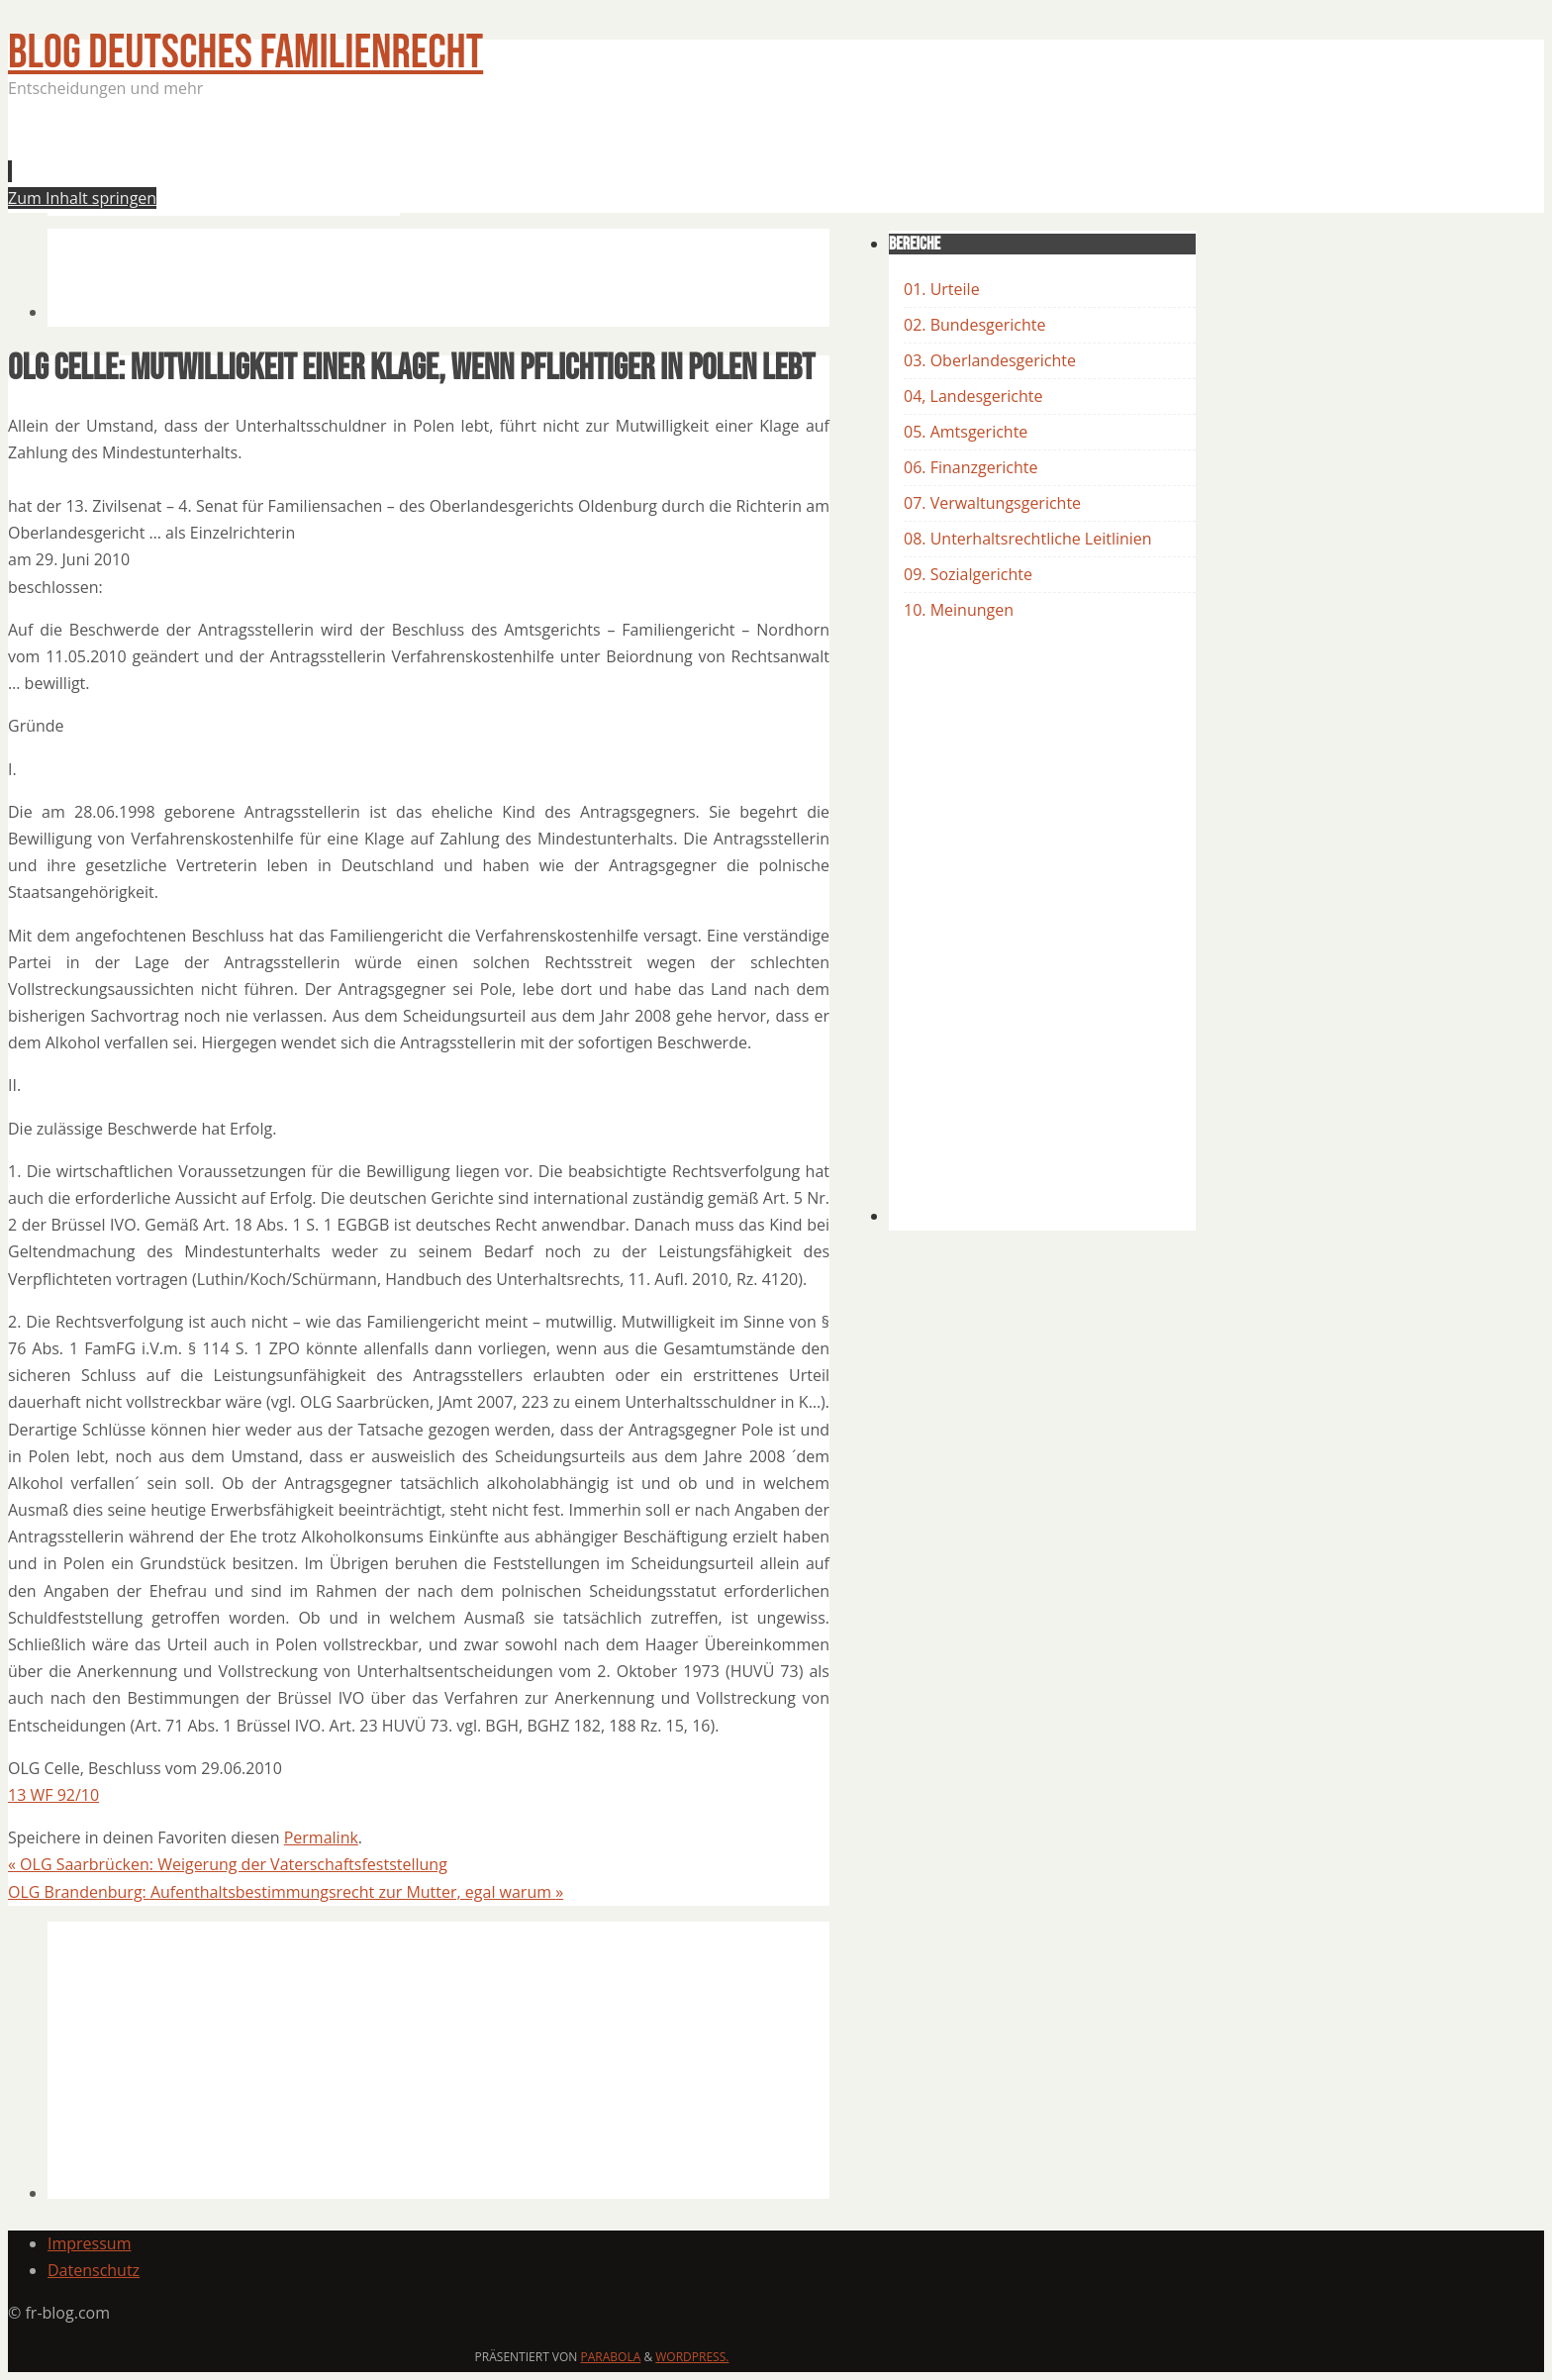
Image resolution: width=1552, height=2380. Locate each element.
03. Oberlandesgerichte (990, 360)
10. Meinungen (959, 610)
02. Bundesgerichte (974, 325)
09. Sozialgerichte (968, 574)
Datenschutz (94, 2270)
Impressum (89, 2243)
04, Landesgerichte (973, 396)
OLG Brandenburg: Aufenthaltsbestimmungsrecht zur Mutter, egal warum (285, 1892)
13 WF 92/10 (53, 1795)
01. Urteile (942, 289)
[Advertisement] (408, 162)
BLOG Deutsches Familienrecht (245, 53)
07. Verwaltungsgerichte (992, 503)
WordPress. (691, 2356)
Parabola (611, 2356)
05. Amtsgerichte (965, 432)
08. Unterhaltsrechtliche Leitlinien (1028, 538)
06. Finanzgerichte (970, 467)
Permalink (321, 1837)
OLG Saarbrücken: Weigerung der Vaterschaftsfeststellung (227, 1864)
